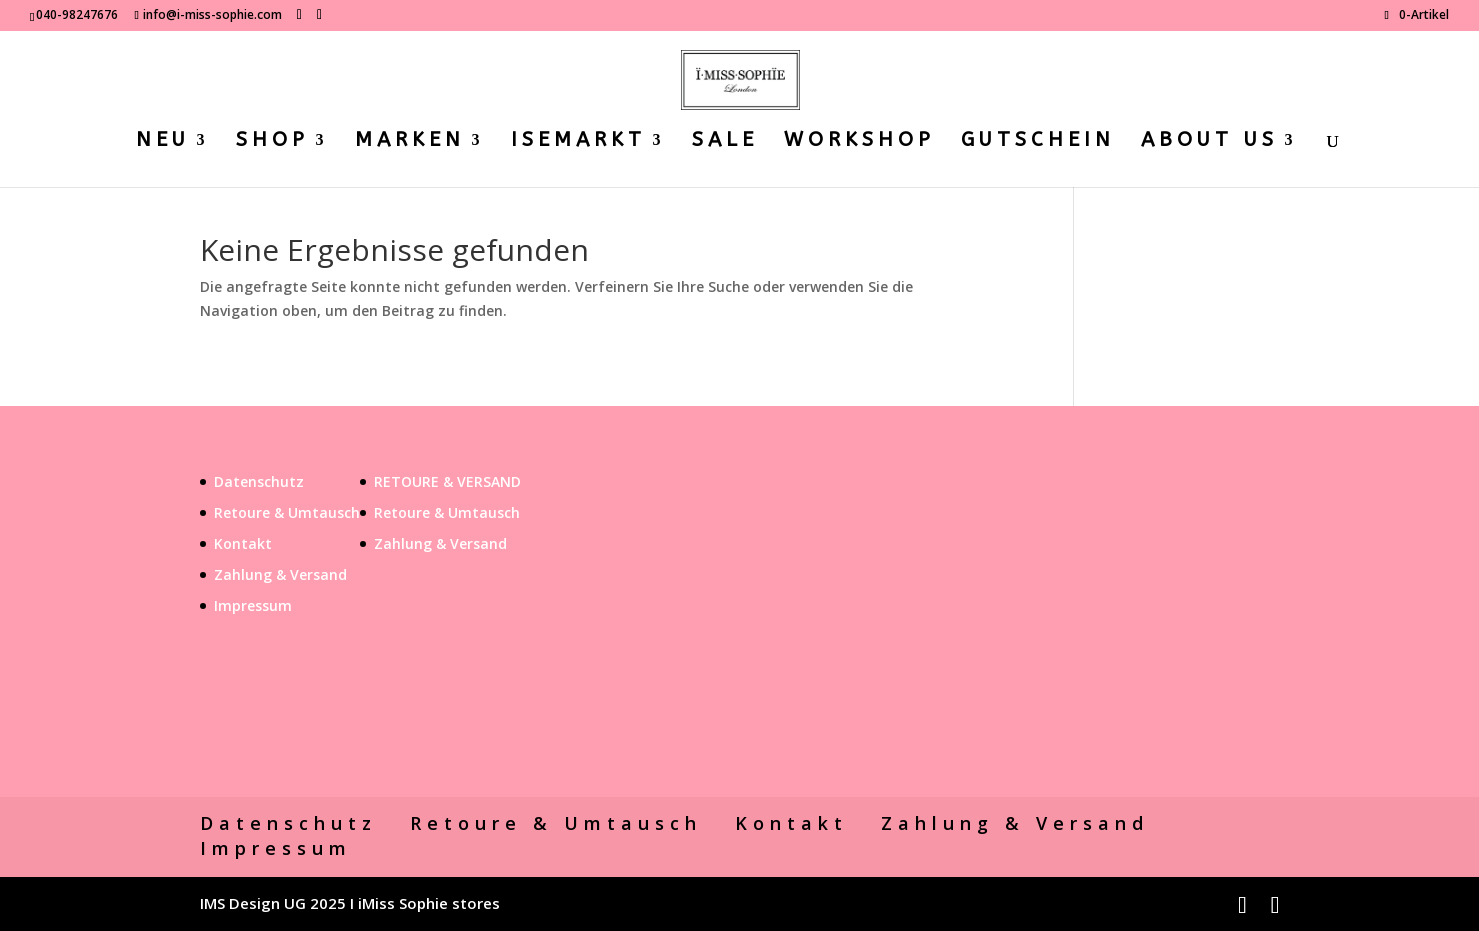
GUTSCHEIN (1038, 142)
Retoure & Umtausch (287, 512)
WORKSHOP (859, 142)
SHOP (272, 142)
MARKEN (410, 142)
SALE (725, 142)
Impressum (253, 605)
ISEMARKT (578, 142)
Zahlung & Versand (280, 574)
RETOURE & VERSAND (447, 481)
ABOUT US (1209, 142)
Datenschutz (259, 481)
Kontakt (243, 543)
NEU (163, 142)
